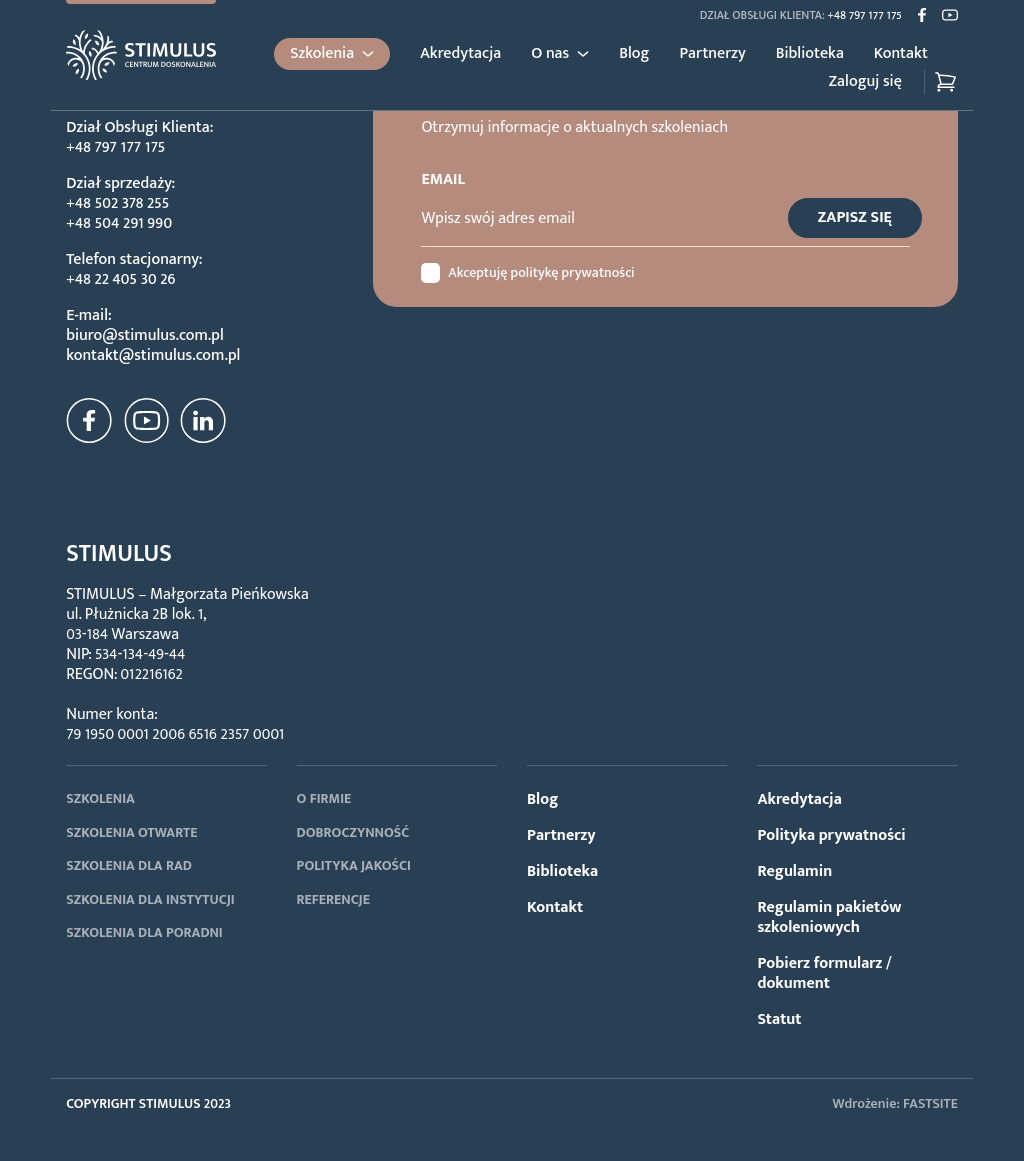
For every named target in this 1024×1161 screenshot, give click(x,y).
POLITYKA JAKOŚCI (354, 865)
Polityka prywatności (831, 835)
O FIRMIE (324, 798)
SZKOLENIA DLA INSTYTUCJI (150, 899)
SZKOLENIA (100, 798)
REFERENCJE (333, 899)
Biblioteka (810, 54)
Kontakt (901, 54)
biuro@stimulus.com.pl (145, 335)
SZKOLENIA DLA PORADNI (144, 932)
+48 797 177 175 (865, 15)
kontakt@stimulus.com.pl (153, 355)
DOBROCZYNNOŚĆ (353, 832)
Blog (634, 54)
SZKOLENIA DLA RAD (129, 865)
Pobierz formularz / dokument (824, 973)
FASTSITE (930, 1103)
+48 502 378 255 (117, 203)
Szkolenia (322, 53)
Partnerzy (712, 54)
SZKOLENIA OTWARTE (131, 832)
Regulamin (794, 871)
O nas (550, 54)
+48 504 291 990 (119, 223)
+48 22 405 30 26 (120, 279)
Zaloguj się (865, 82)
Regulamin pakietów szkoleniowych (829, 917)
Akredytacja (460, 54)
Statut (779, 1019)
